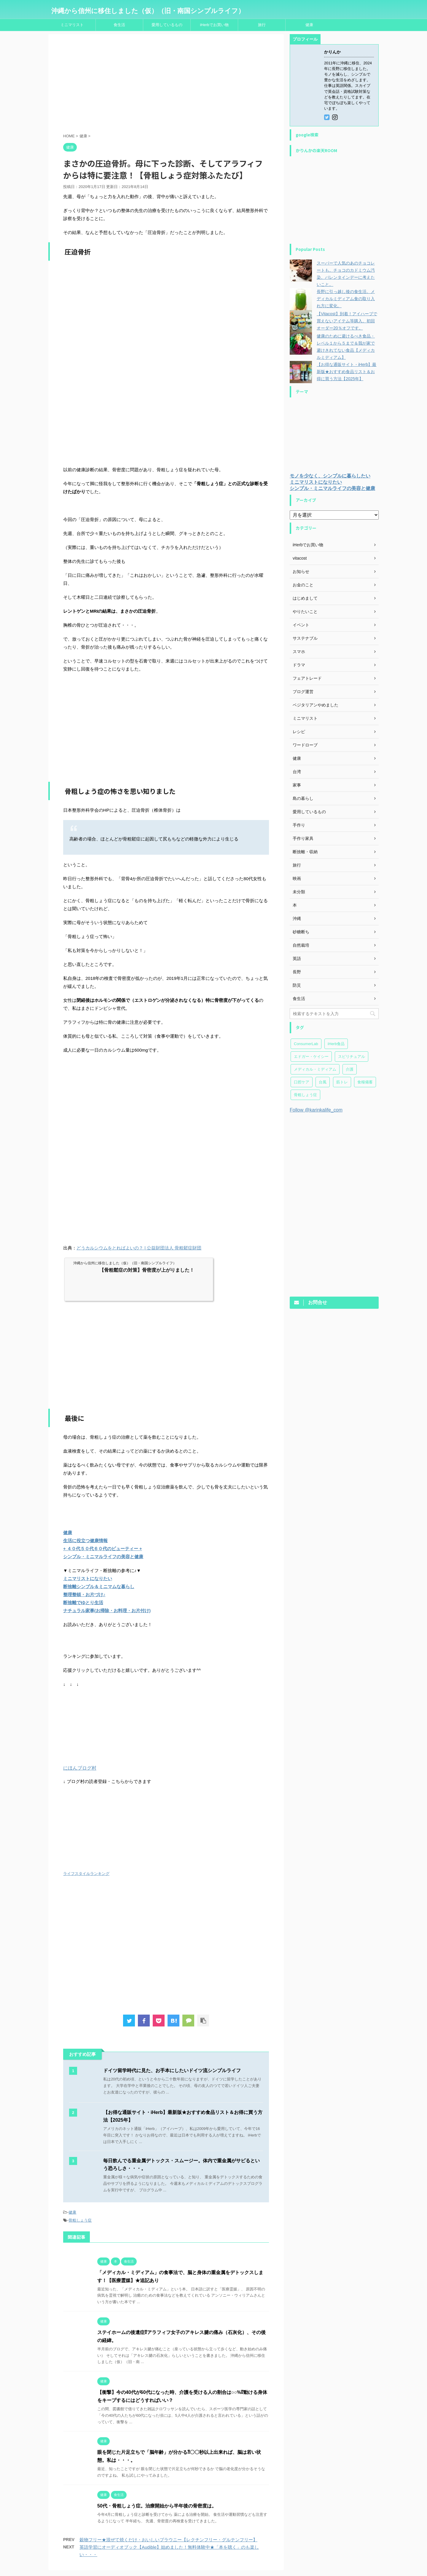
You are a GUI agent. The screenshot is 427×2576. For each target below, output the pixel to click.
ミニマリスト (72, 25)
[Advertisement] (166, 84)
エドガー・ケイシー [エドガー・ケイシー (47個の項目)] (311, 1056)
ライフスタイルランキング (86, 1873)
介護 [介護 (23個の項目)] (349, 1069)
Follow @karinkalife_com (316, 1109)
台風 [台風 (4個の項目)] (322, 1082)
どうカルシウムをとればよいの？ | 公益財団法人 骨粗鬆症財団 (139, 1247)
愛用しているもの (167, 25)
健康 (309, 25)
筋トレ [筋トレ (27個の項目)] (342, 1082)
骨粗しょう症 (80, 2220)
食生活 (119, 25)
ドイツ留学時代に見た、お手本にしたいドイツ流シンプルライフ (172, 2070)
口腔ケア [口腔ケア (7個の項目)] (301, 1082)
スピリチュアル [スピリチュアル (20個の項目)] (351, 1056)
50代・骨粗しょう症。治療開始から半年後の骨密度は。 (156, 2505)
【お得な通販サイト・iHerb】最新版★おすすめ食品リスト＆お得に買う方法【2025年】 (346, 371)
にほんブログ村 (79, 1768)
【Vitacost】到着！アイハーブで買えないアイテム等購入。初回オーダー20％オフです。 (347, 320)
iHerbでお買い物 (214, 25)
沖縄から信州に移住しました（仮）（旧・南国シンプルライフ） (148, 11)
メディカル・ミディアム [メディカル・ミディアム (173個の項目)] (315, 1069)
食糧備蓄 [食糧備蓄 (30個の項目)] (365, 1082)
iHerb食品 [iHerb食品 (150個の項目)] (336, 1044)
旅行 (262, 25)
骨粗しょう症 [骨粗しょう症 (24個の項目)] (305, 1095)
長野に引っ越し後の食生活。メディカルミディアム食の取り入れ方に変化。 (346, 298)
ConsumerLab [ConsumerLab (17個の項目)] (306, 1044)
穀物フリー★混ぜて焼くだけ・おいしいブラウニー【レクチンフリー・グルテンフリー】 (168, 2539)
